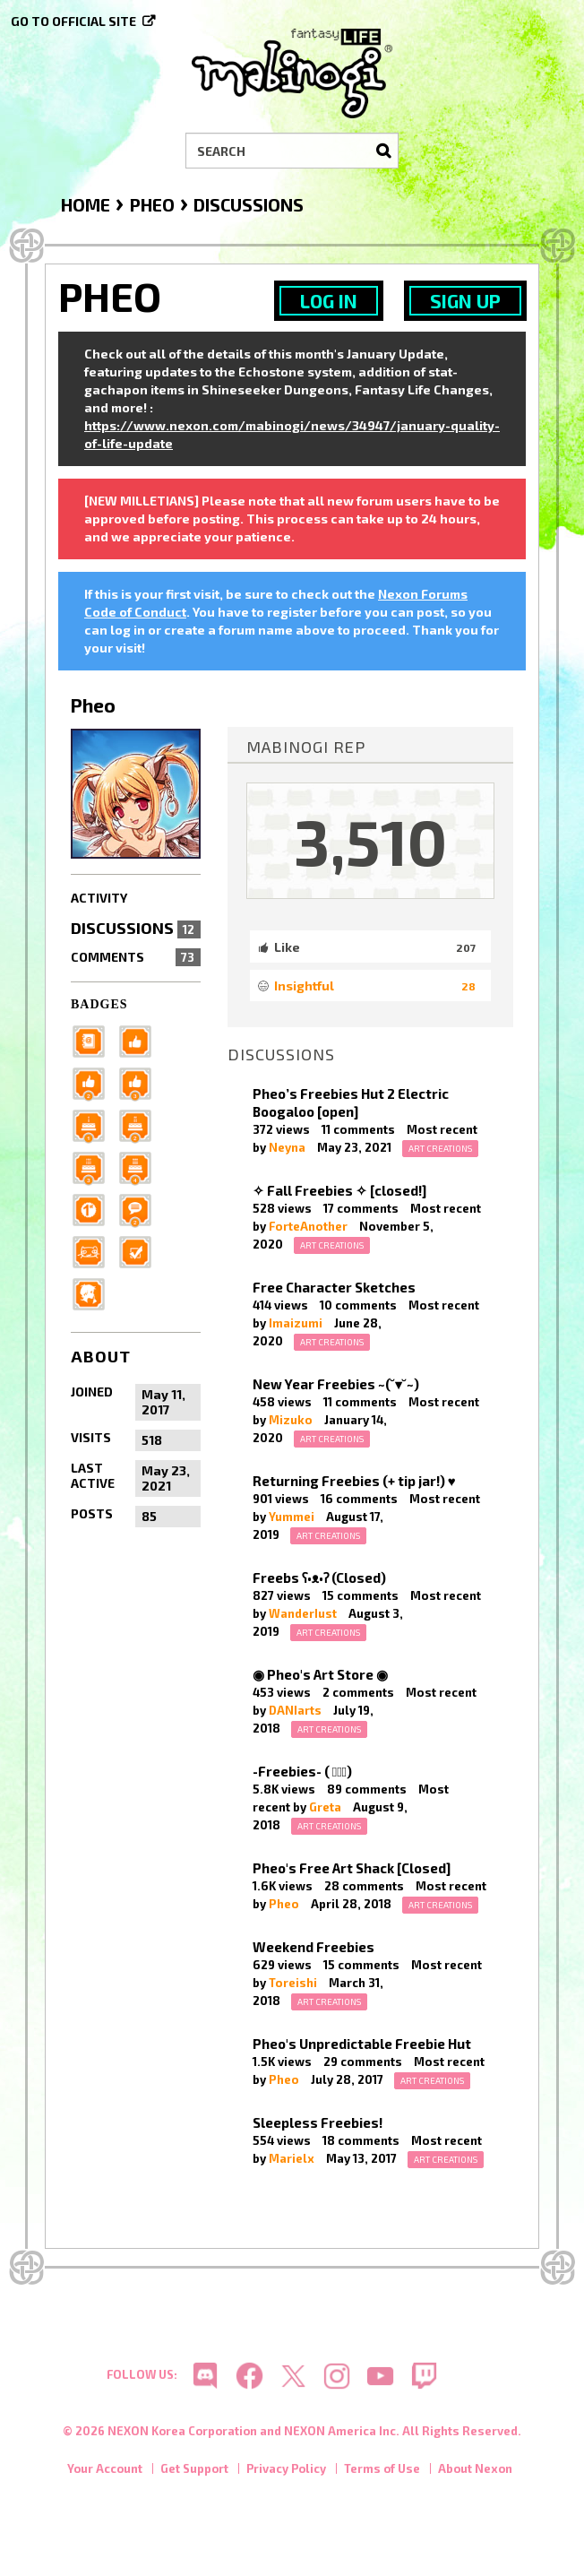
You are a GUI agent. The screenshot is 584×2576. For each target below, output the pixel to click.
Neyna (287, 1147)
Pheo (284, 1904)
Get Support (194, 2468)
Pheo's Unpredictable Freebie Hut (362, 2044)
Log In (328, 301)
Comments (136, 957)
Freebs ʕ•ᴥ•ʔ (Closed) (319, 1577)
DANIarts (295, 1710)
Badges (99, 1004)
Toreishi (293, 1982)
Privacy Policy (286, 2468)
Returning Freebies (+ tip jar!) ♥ (354, 1481)
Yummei (291, 1516)
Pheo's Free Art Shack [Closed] (352, 1868)
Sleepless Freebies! (317, 2122)
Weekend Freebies (313, 1947)
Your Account (104, 2468)
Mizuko (291, 1420)
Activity (99, 897)
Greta (325, 1807)
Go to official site (73, 21)
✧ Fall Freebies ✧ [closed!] (339, 1190)
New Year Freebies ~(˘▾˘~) (336, 1384)
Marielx (291, 2158)
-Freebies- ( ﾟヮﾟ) (302, 1771)
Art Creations (440, 1148)
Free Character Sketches (334, 1287)
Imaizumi (295, 1323)
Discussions (136, 927)
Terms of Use (382, 2468)
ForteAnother (308, 1226)
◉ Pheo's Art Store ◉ (320, 1674)
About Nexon (475, 2468)
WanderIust (303, 1613)
